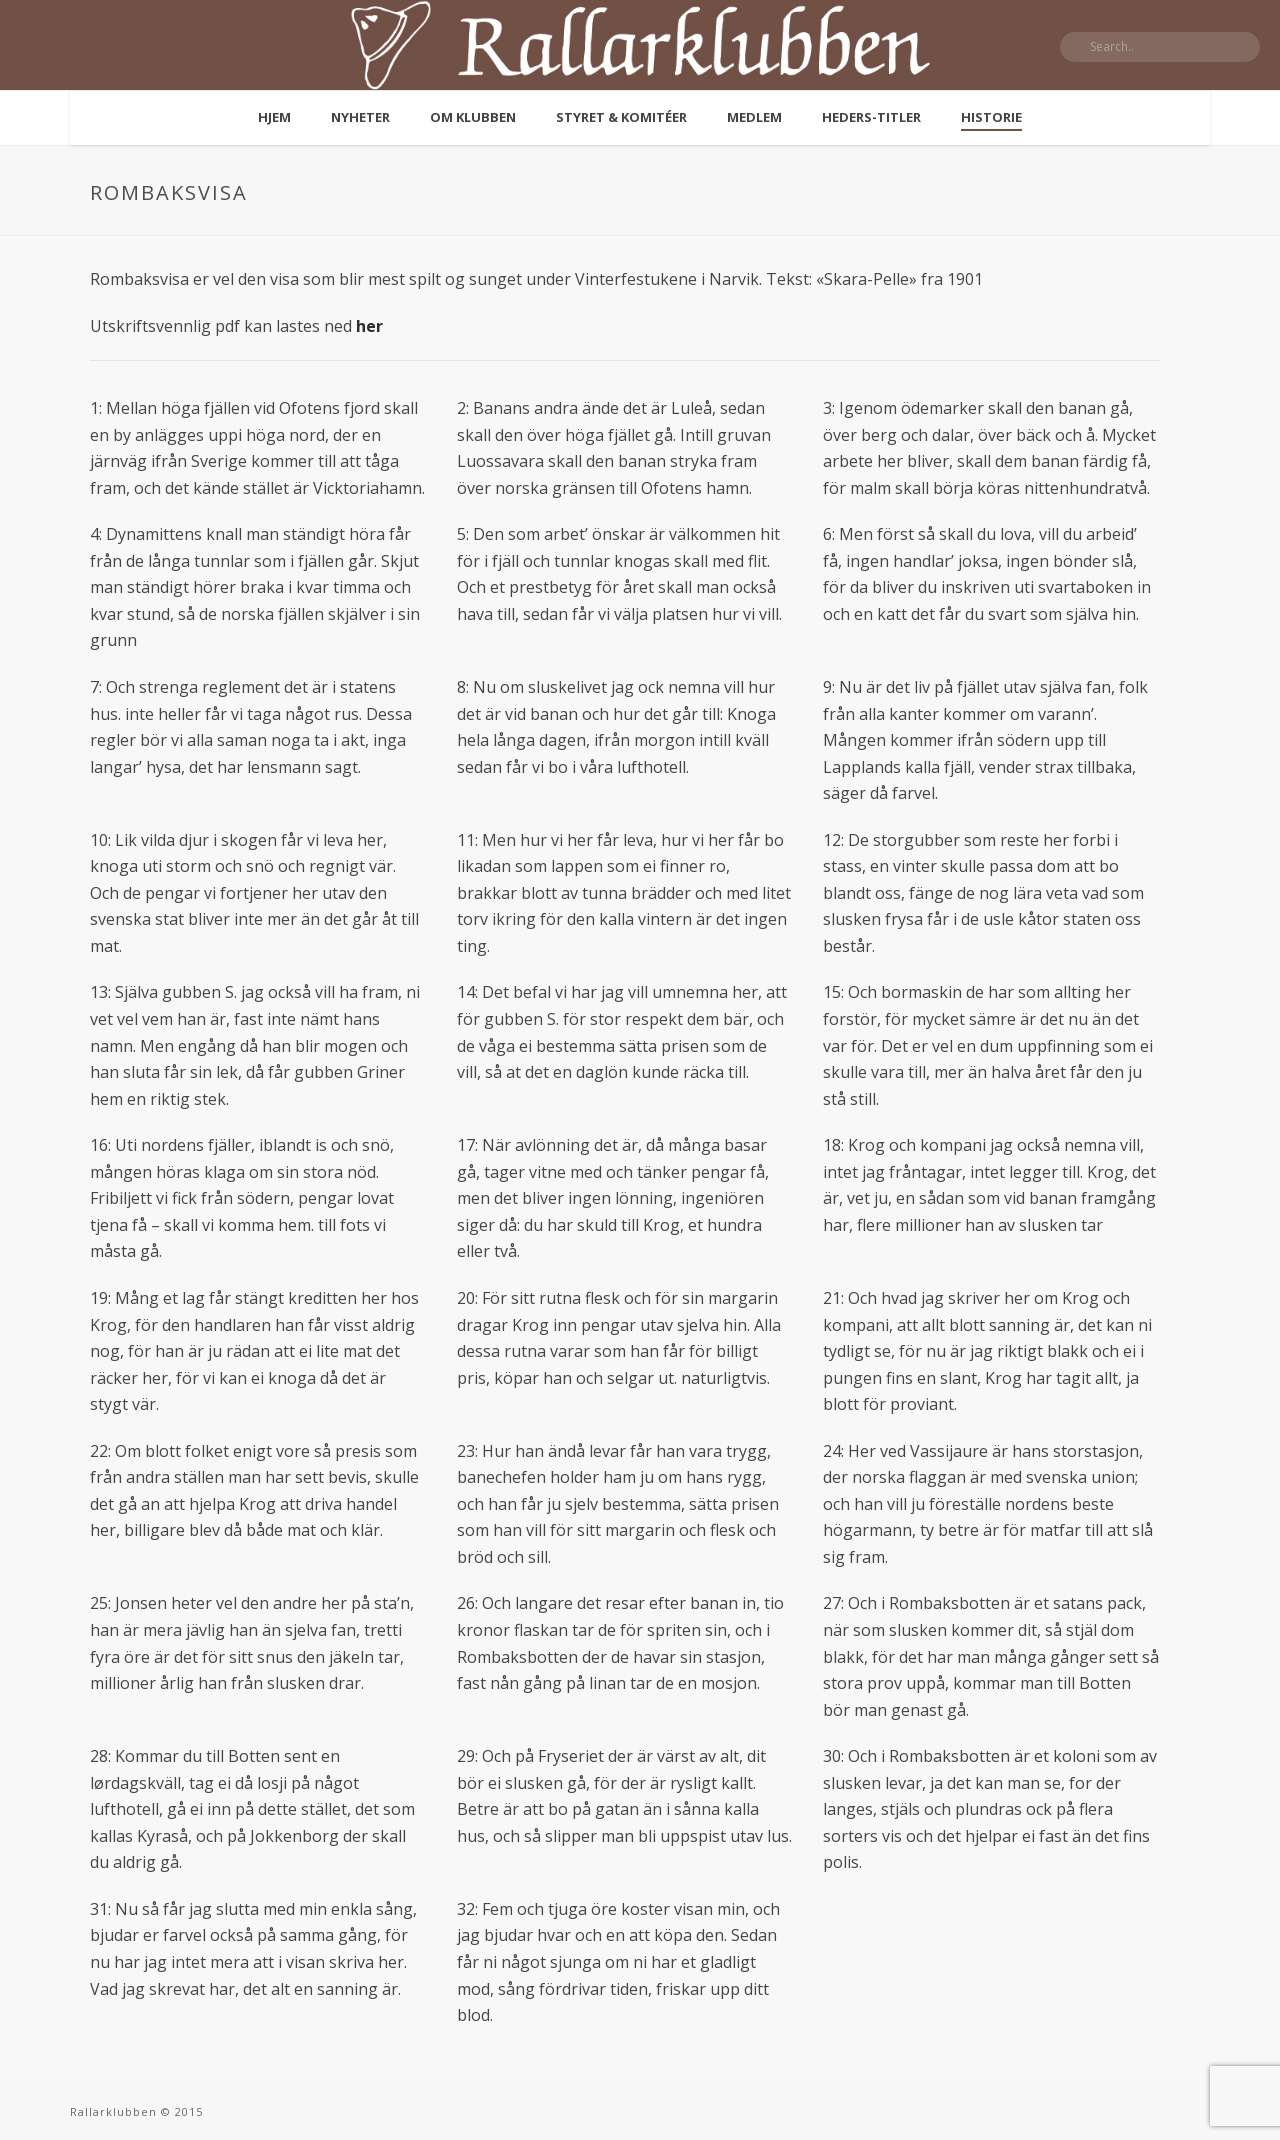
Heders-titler (871, 117)
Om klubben (473, 117)
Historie (991, 117)
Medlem (754, 117)
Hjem (274, 117)
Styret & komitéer (621, 117)
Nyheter (360, 117)
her (369, 326)
